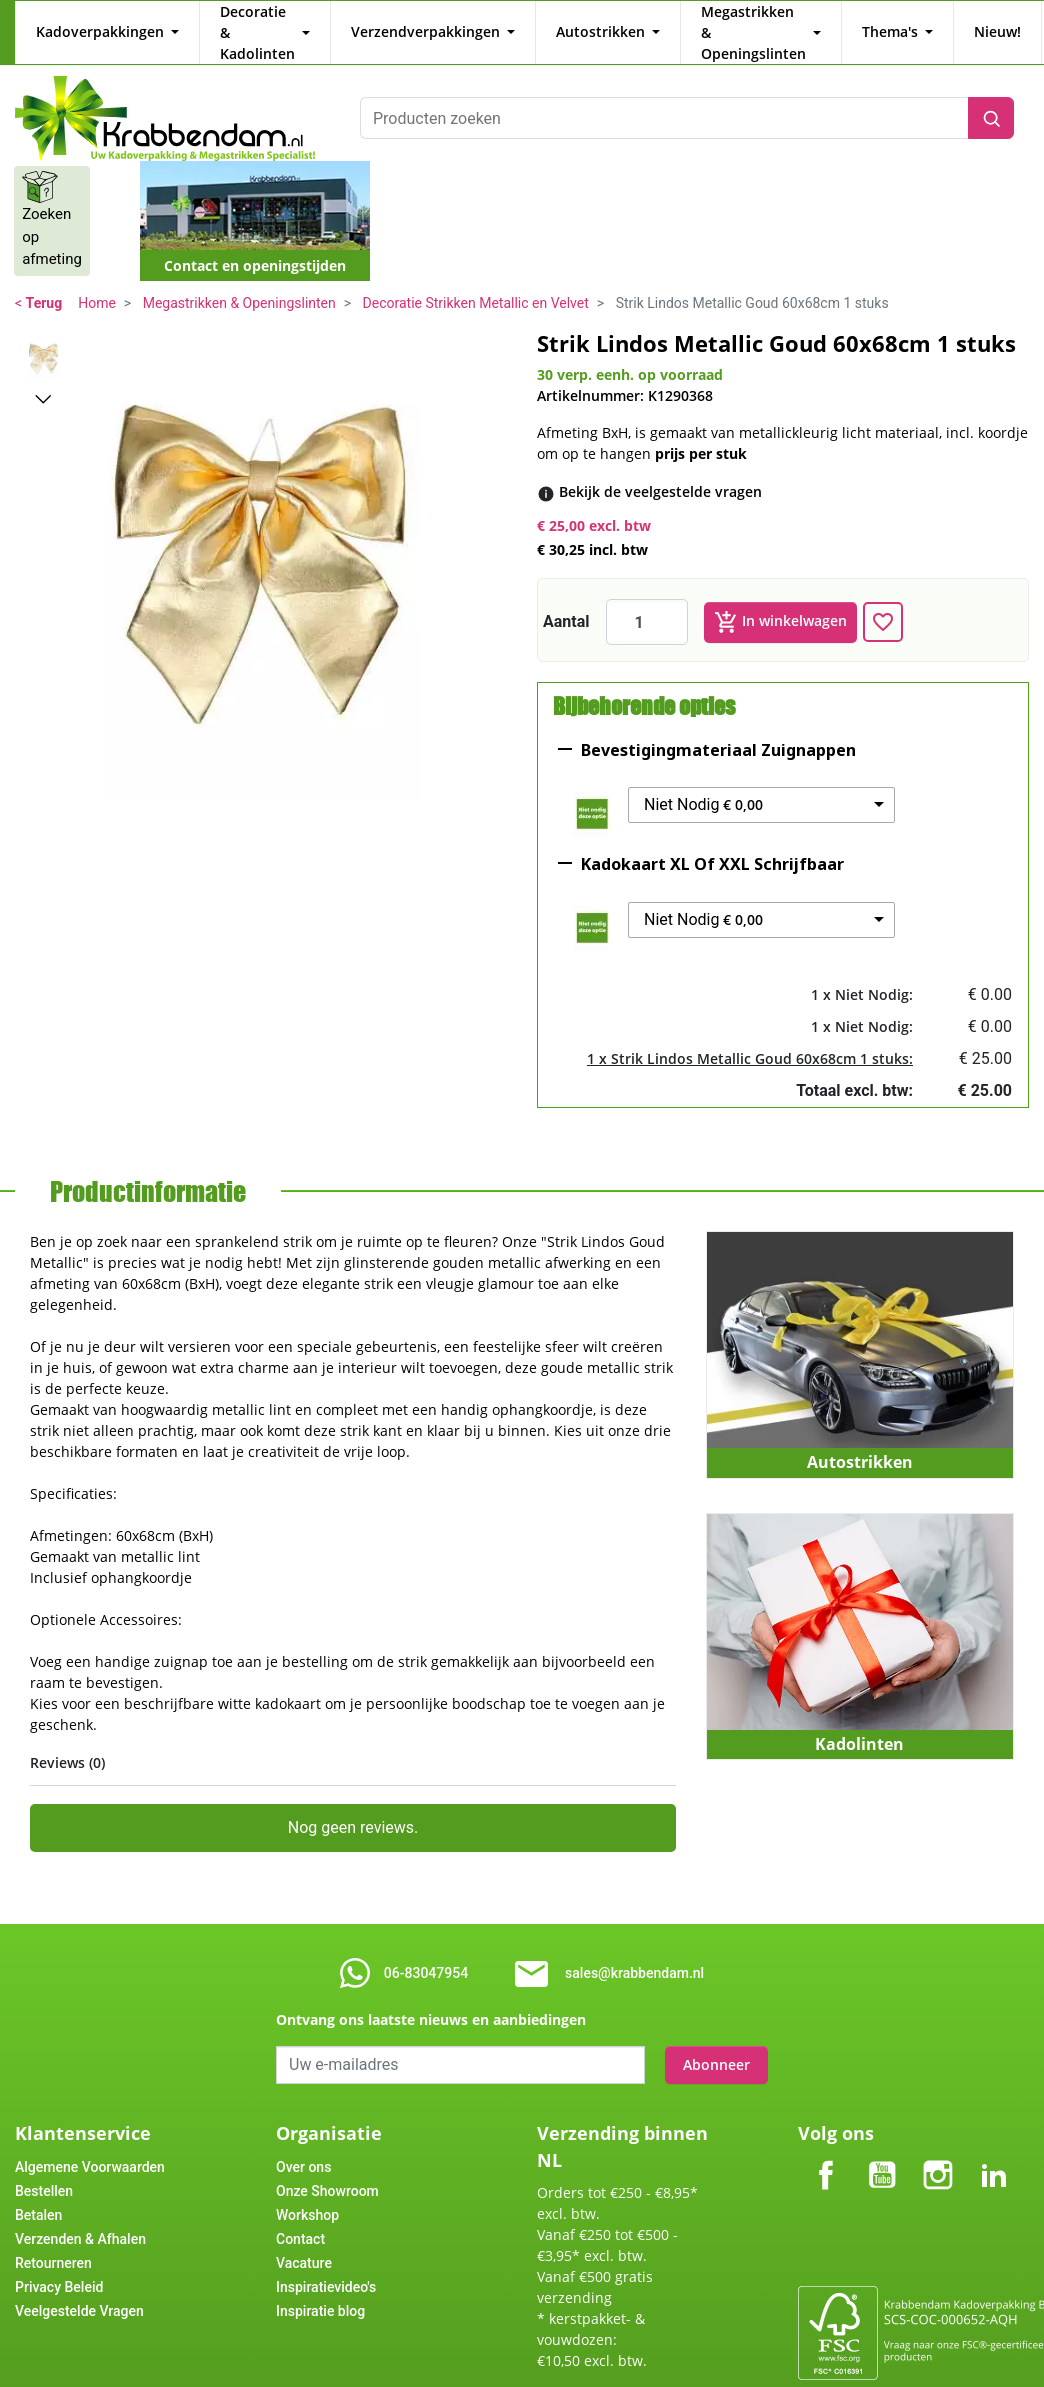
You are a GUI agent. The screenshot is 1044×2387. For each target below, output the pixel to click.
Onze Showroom (327, 2170)
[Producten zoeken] (664, 97)
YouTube (882, 2137)
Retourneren (53, 2242)
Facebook (826, 2137)
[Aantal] (647, 601)
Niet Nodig (703, 784)
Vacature (304, 2242)
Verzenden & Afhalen (80, 2218)
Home (97, 282)
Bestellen (44, 2170)
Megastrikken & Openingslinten (239, 282)
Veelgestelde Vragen (79, 2290)
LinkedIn (994, 2137)
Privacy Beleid (59, 2266)
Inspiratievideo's (326, 2266)
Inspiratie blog (320, 2290)
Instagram (938, 2137)
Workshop (307, 2194)
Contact (300, 2218)
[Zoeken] (991, 97)
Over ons (303, 2146)
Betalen (38, 2194)
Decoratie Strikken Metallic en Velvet (476, 282)
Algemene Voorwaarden (90, 2146)
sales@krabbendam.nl (634, 1952)
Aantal (566, 600)
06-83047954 (426, 1952)
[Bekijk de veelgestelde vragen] (660, 470)
